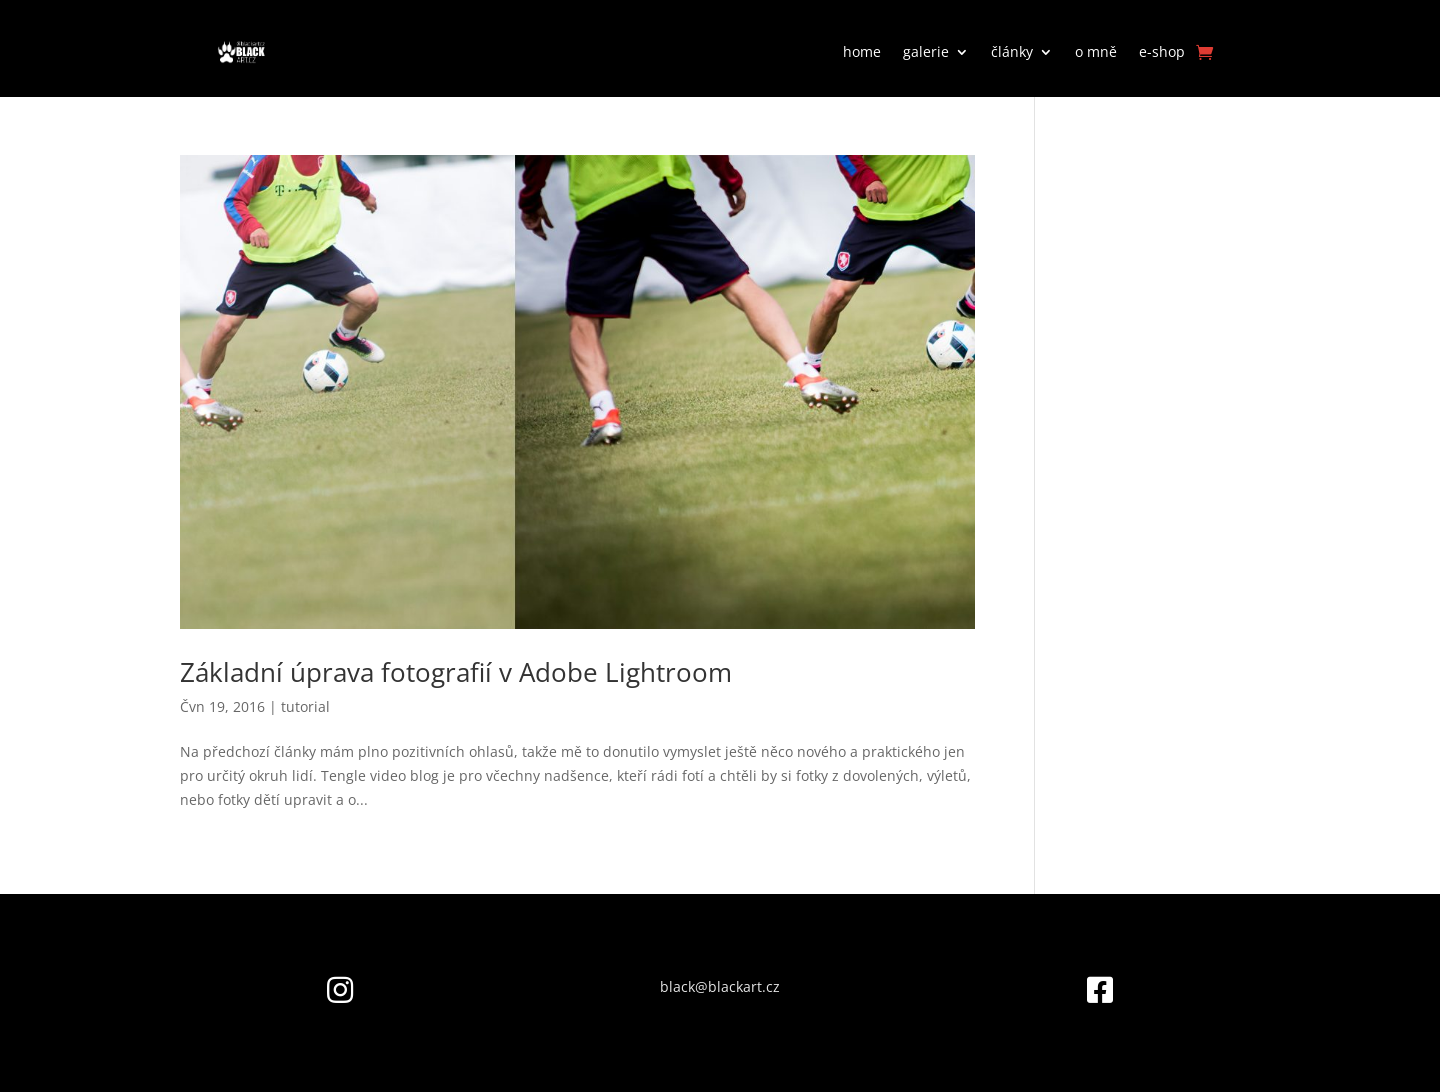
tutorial (305, 706)
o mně (1096, 51)
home (862, 51)
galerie (926, 51)
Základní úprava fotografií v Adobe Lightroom (456, 672)
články (1012, 51)
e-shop (1162, 51)
